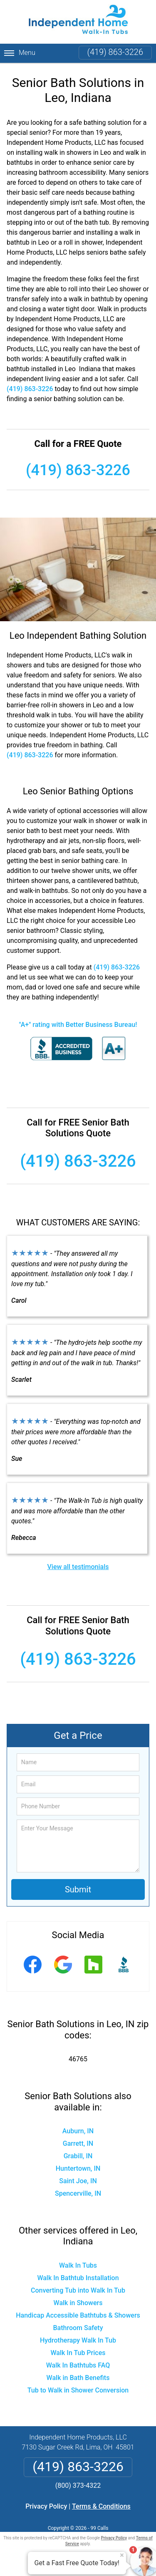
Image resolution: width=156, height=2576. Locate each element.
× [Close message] (122, 2555)
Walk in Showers (78, 2303)
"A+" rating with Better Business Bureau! (78, 1025)
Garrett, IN (78, 2143)
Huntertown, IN (78, 2168)
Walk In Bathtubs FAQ (78, 2365)
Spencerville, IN (78, 2193)
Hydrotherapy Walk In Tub (78, 2340)
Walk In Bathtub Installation (78, 2278)
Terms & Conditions (101, 2506)
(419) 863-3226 (115, 52)
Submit (78, 1889)
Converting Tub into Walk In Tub (78, 2290)
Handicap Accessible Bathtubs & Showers (78, 2315)
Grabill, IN (78, 2156)
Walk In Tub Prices (78, 2353)
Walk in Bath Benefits (78, 2378)
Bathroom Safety (78, 2328)
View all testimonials (78, 1567)
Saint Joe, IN (78, 2181)
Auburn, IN (78, 2131)
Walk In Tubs (78, 2265)
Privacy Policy (46, 2506)
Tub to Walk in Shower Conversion (78, 2390)
